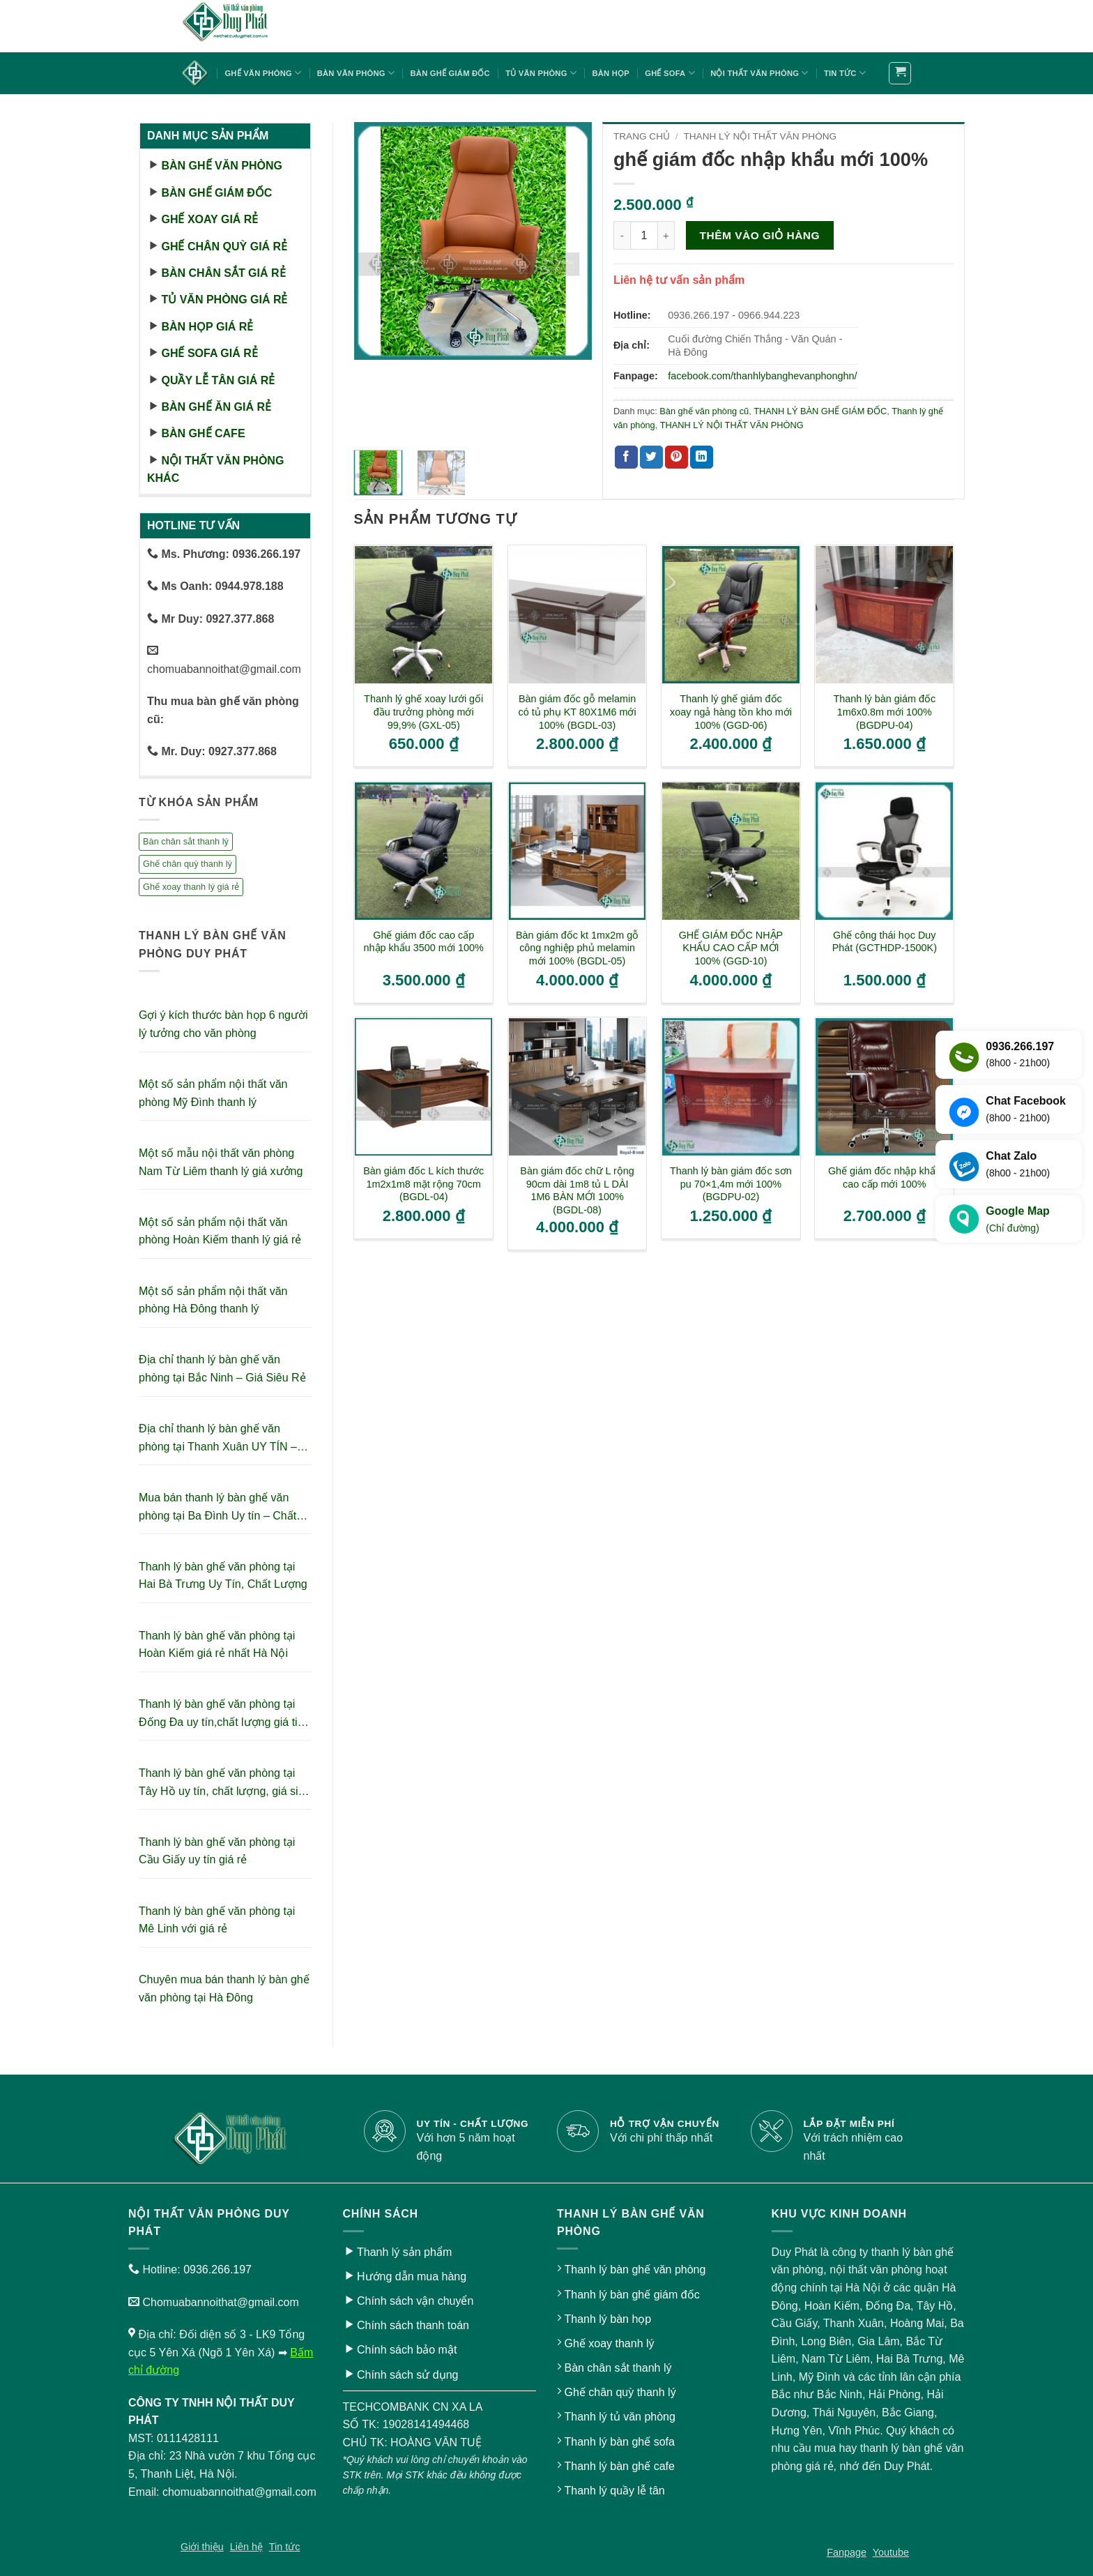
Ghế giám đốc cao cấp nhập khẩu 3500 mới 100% (424, 942)
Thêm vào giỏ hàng (760, 235)
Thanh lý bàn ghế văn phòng (634, 2269)
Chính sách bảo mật (407, 2350)
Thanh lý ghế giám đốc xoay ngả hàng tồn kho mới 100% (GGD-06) (731, 711)
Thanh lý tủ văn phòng (619, 2417)
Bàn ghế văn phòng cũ (704, 411)
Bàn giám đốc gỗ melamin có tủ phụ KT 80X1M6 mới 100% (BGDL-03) (577, 711)
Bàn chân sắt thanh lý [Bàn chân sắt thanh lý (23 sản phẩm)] (186, 841)
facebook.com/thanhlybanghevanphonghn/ (762, 375)
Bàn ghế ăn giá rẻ (216, 407)
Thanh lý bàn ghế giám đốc (631, 2295)
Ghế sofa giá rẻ (209, 353)
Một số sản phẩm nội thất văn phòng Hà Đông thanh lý (213, 1300)
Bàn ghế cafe (203, 433)
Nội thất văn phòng (759, 72)
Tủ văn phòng (540, 72)
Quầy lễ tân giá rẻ (218, 380)
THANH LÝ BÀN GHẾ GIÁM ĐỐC (820, 411)
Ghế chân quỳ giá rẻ (224, 246)
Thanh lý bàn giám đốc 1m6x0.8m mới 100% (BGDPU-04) (885, 711)
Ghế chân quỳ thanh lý (619, 2392)
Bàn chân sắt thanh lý (617, 2368)
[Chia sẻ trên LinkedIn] (701, 457)
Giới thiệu (202, 2546)
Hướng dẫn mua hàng (411, 2276)
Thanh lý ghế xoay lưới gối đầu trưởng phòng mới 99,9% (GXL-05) (423, 711)
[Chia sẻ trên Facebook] (626, 457)
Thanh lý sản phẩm (404, 2252)
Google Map (1018, 1220)
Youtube (891, 2552)
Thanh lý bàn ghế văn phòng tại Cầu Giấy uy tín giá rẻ (217, 1851)
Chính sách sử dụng (408, 2375)
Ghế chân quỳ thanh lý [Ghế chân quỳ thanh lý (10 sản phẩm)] (187, 863)
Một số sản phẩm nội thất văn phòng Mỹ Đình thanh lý (213, 1093)
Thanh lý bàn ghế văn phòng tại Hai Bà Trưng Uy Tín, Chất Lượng (223, 1576)
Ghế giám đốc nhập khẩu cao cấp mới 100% (884, 1177)
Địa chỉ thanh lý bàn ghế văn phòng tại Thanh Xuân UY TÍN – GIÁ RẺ (218, 1439)
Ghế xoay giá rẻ (209, 219)
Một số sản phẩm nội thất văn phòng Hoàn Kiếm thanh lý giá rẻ (220, 1231)
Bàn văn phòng (356, 72)
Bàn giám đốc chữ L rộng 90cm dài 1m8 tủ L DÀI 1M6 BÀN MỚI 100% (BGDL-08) (577, 1190)
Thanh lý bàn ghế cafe (619, 2466)
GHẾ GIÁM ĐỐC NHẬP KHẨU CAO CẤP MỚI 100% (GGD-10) (731, 948)
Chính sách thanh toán (413, 2325)
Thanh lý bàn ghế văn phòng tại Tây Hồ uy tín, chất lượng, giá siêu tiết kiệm (224, 1783)
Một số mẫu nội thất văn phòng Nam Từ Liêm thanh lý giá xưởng (221, 1162)
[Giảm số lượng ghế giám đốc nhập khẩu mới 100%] (621, 235)
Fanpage (846, 2552)
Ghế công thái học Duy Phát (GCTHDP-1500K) (884, 942)
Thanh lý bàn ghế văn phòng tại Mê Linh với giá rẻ (217, 1920)
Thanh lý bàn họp (607, 2319)
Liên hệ (246, 2546)
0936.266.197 (217, 2269)
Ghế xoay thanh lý (609, 2343)
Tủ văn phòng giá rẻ (224, 299)
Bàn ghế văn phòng (221, 166)
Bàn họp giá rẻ (207, 327)
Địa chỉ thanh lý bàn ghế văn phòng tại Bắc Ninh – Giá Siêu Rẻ (222, 1369)
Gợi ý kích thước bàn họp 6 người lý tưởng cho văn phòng (223, 1024)
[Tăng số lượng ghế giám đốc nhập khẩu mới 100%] (666, 235)
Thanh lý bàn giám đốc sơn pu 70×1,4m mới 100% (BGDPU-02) (731, 1183)
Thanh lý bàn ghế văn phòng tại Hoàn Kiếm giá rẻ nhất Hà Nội (217, 1645)
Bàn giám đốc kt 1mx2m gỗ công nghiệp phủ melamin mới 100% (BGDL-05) (577, 948)
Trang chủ (641, 136)
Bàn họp (610, 73)
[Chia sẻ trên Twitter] (651, 457)
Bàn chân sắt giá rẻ (223, 273)
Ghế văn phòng (262, 72)
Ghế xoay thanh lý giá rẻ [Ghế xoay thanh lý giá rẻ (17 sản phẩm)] (191, 886)
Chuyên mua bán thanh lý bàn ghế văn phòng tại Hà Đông (224, 1988)
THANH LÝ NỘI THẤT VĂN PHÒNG (759, 136)
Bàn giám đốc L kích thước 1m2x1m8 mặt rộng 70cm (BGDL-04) (423, 1183)
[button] (900, 73)
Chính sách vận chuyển (415, 2301)
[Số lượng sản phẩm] (644, 235)
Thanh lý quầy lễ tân (614, 2491)
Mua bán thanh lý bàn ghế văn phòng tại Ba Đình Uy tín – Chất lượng (217, 1508)
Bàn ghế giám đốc (450, 73)
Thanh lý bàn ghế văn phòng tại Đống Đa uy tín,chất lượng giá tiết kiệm (223, 1714)
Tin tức (845, 72)
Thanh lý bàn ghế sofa (619, 2442)
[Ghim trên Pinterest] (676, 457)
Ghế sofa (670, 72)
